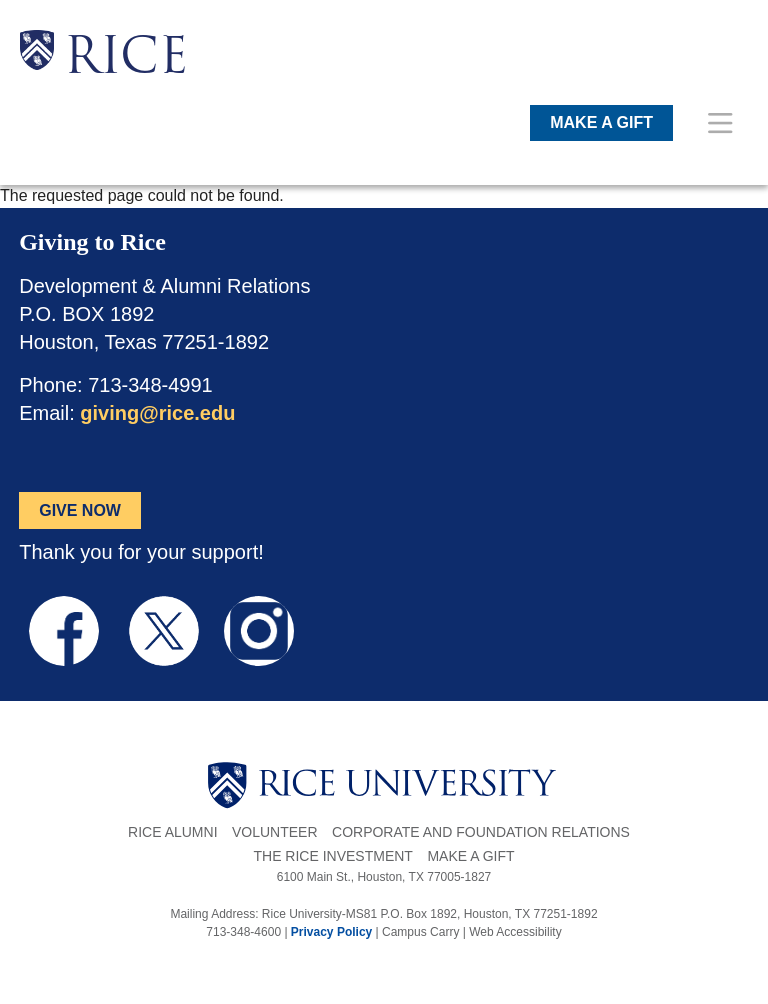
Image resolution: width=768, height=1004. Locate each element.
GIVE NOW (80, 510)
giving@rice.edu (157, 413)
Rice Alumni (172, 832)
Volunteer (275, 832)
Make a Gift (470, 856)
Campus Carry (420, 932)
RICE (126, 60)
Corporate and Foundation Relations (481, 832)
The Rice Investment (332, 856)
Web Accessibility (515, 932)
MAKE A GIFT (601, 122)
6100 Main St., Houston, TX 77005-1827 (384, 877)
